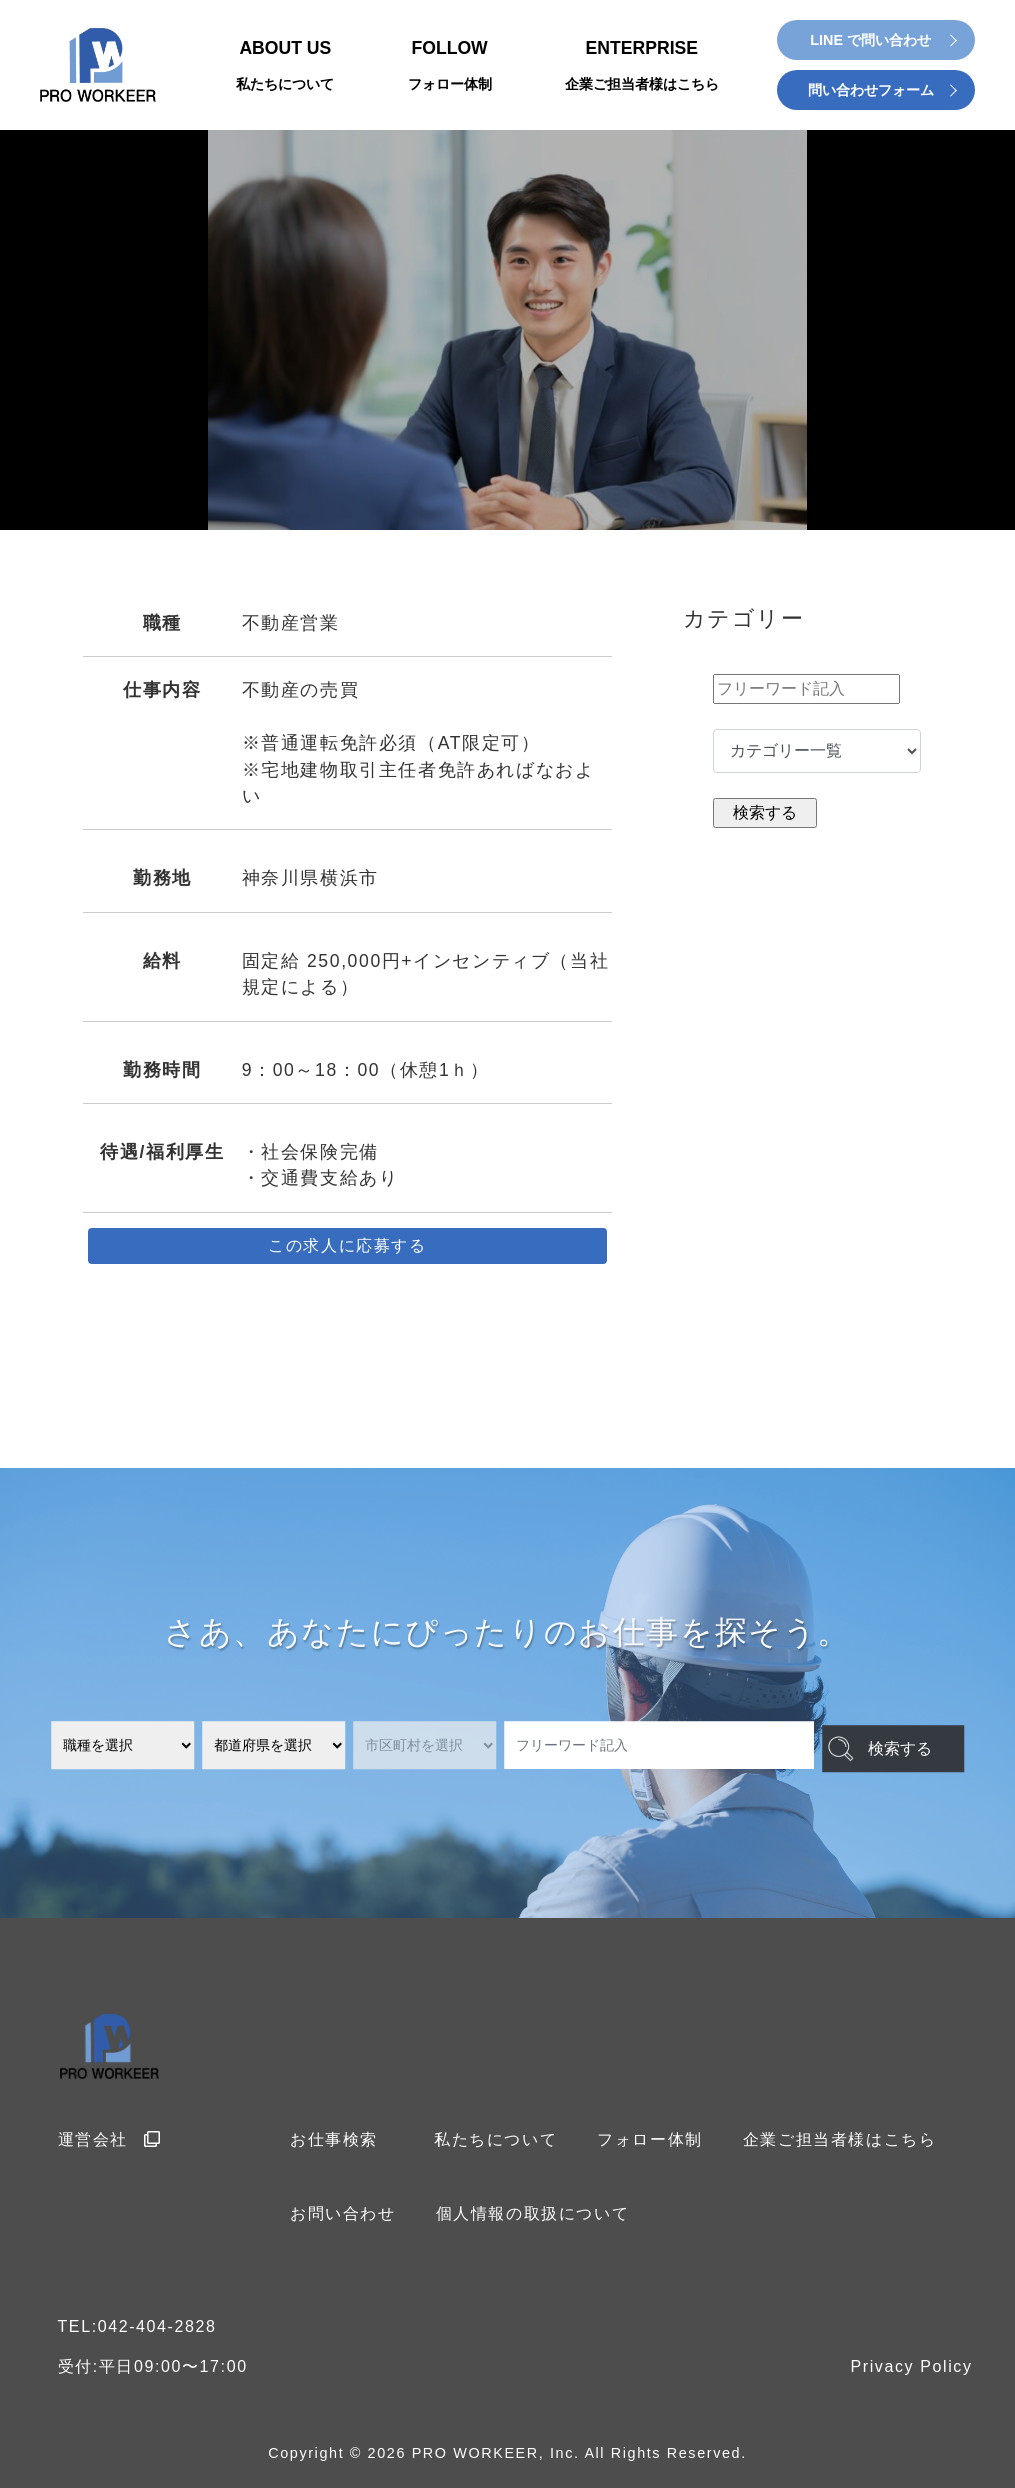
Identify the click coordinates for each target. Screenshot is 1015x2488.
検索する (884, 1746)
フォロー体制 (650, 2139)
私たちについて (495, 2139)
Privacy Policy (912, 2366)
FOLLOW (450, 66)
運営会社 (110, 2139)
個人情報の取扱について (533, 2213)
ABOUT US (285, 66)
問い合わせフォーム (871, 90)
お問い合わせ (343, 2213)
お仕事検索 (334, 2139)
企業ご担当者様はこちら (840, 2139)
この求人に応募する (347, 1245)
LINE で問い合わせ (870, 40)
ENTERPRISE (642, 66)
